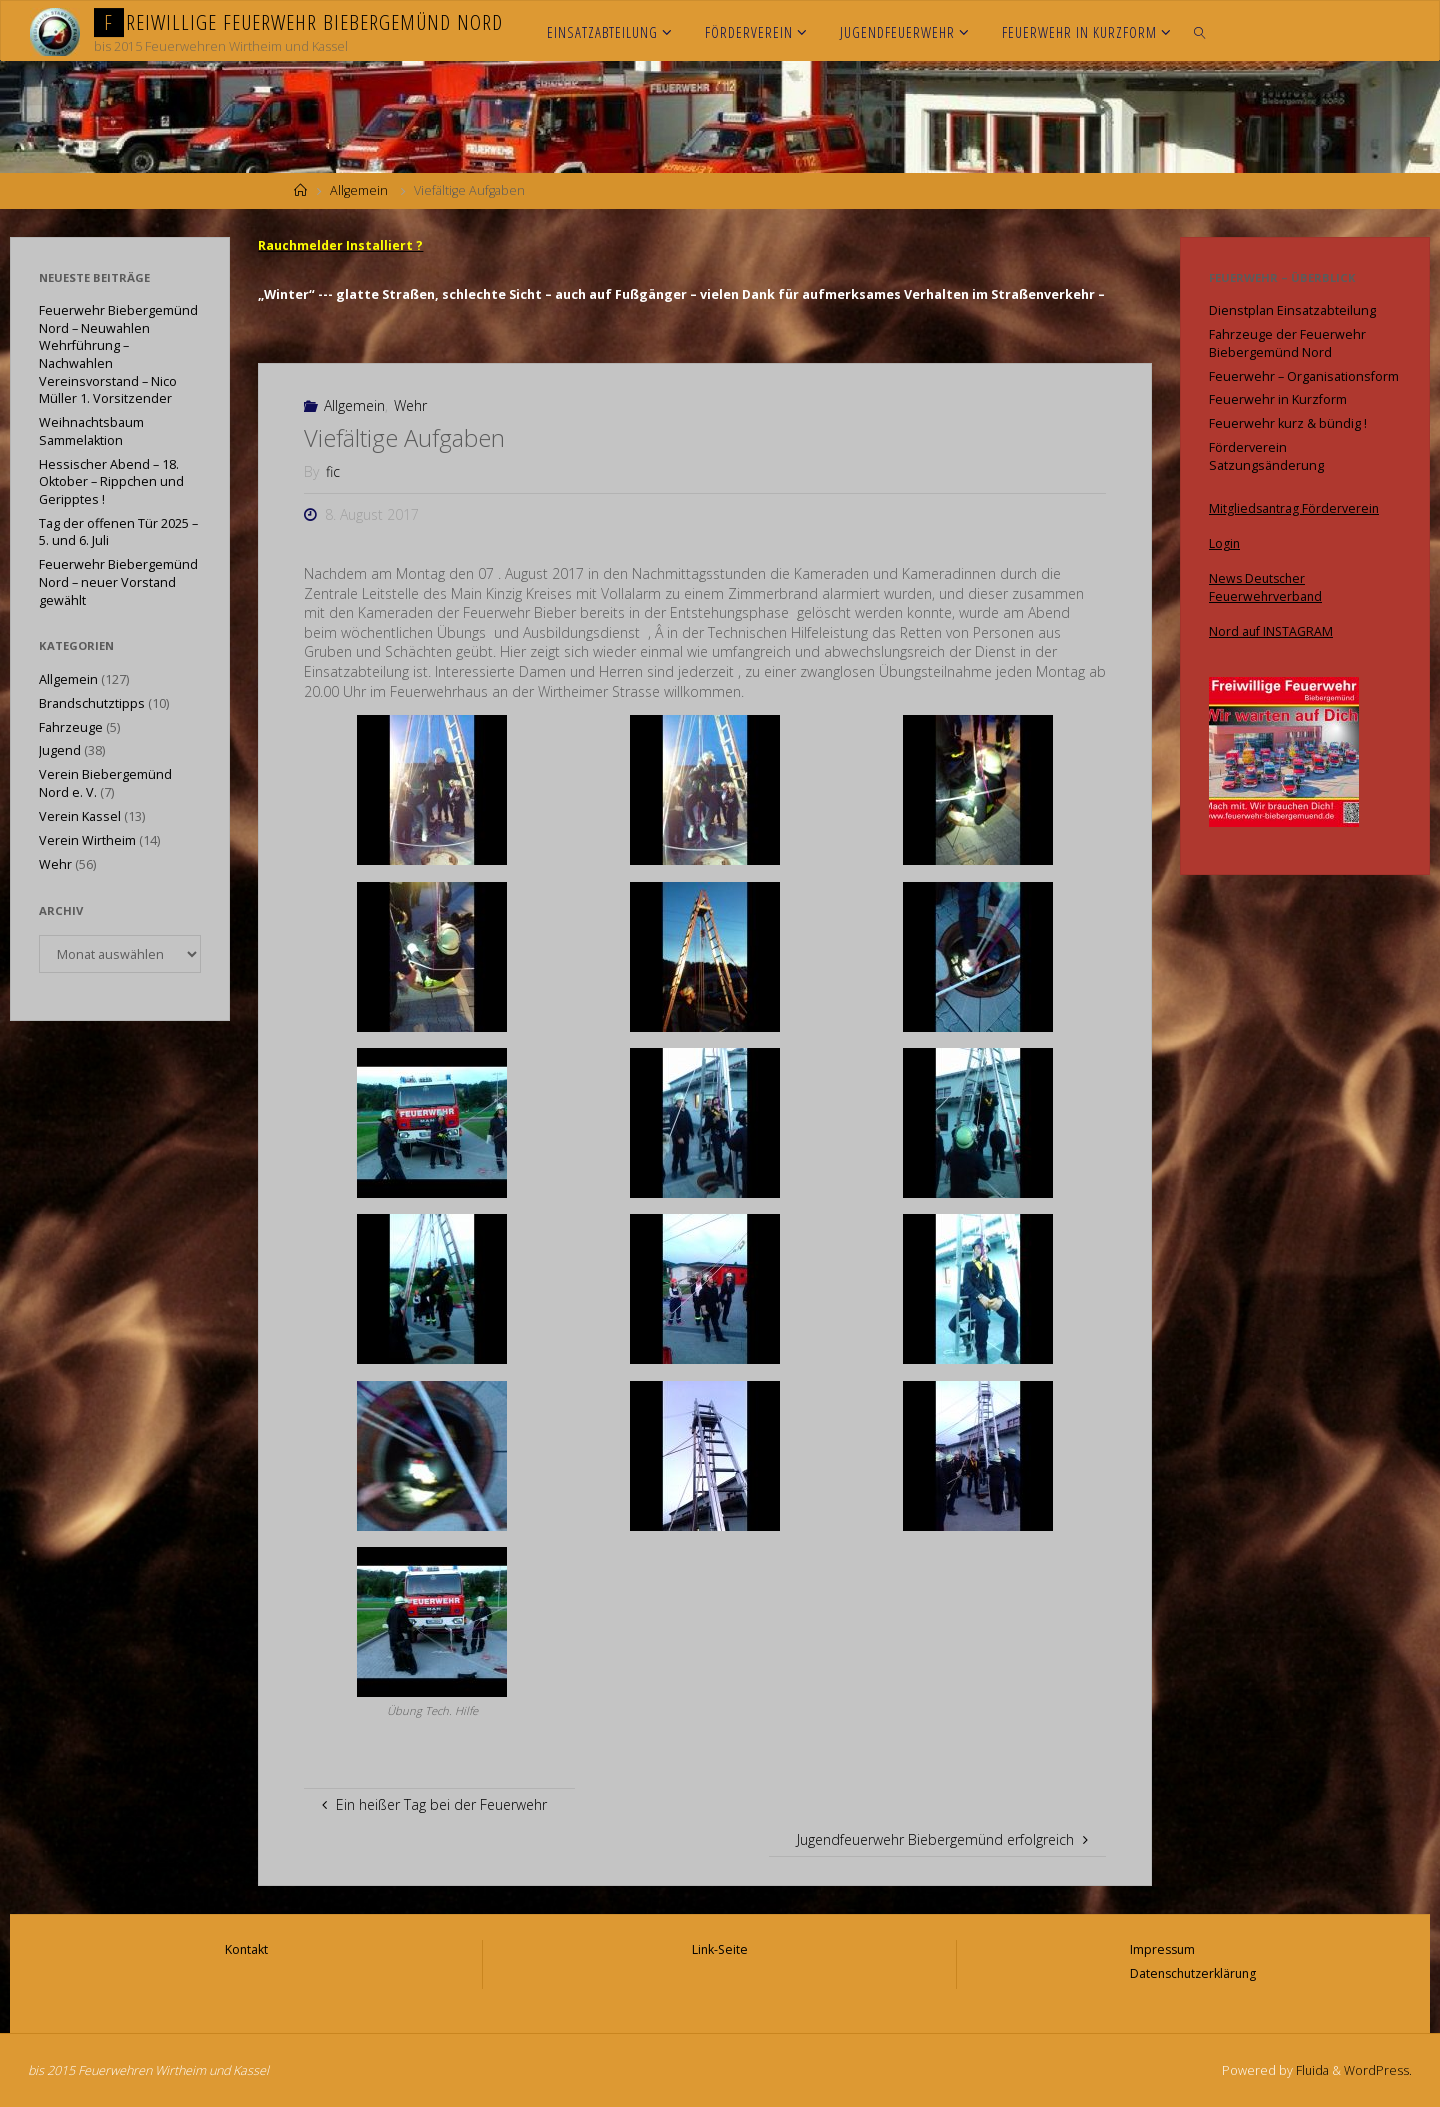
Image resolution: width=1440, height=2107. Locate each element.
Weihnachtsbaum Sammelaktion (91, 431)
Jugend (60, 750)
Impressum (1161, 1949)
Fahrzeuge (71, 727)
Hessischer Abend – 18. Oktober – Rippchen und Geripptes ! (111, 482)
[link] (1200, 31)
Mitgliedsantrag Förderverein (1295, 508)
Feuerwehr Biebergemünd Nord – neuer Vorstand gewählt (118, 582)
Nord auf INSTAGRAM (1272, 631)
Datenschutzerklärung (1193, 1973)
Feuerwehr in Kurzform (1278, 399)
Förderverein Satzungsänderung (1266, 456)
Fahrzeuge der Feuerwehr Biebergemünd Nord (1287, 343)
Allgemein (359, 190)
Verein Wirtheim (87, 840)
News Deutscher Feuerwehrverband (1267, 587)
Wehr (410, 405)
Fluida (1310, 2070)
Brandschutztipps (92, 703)
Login (1225, 543)
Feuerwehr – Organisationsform (1304, 376)
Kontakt (247, 1949)
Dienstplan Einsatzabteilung (1292, 310)
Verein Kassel (80, 816)
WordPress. (1378, 2070)
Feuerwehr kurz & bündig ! (1288, 423)
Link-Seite (720, 1949)
